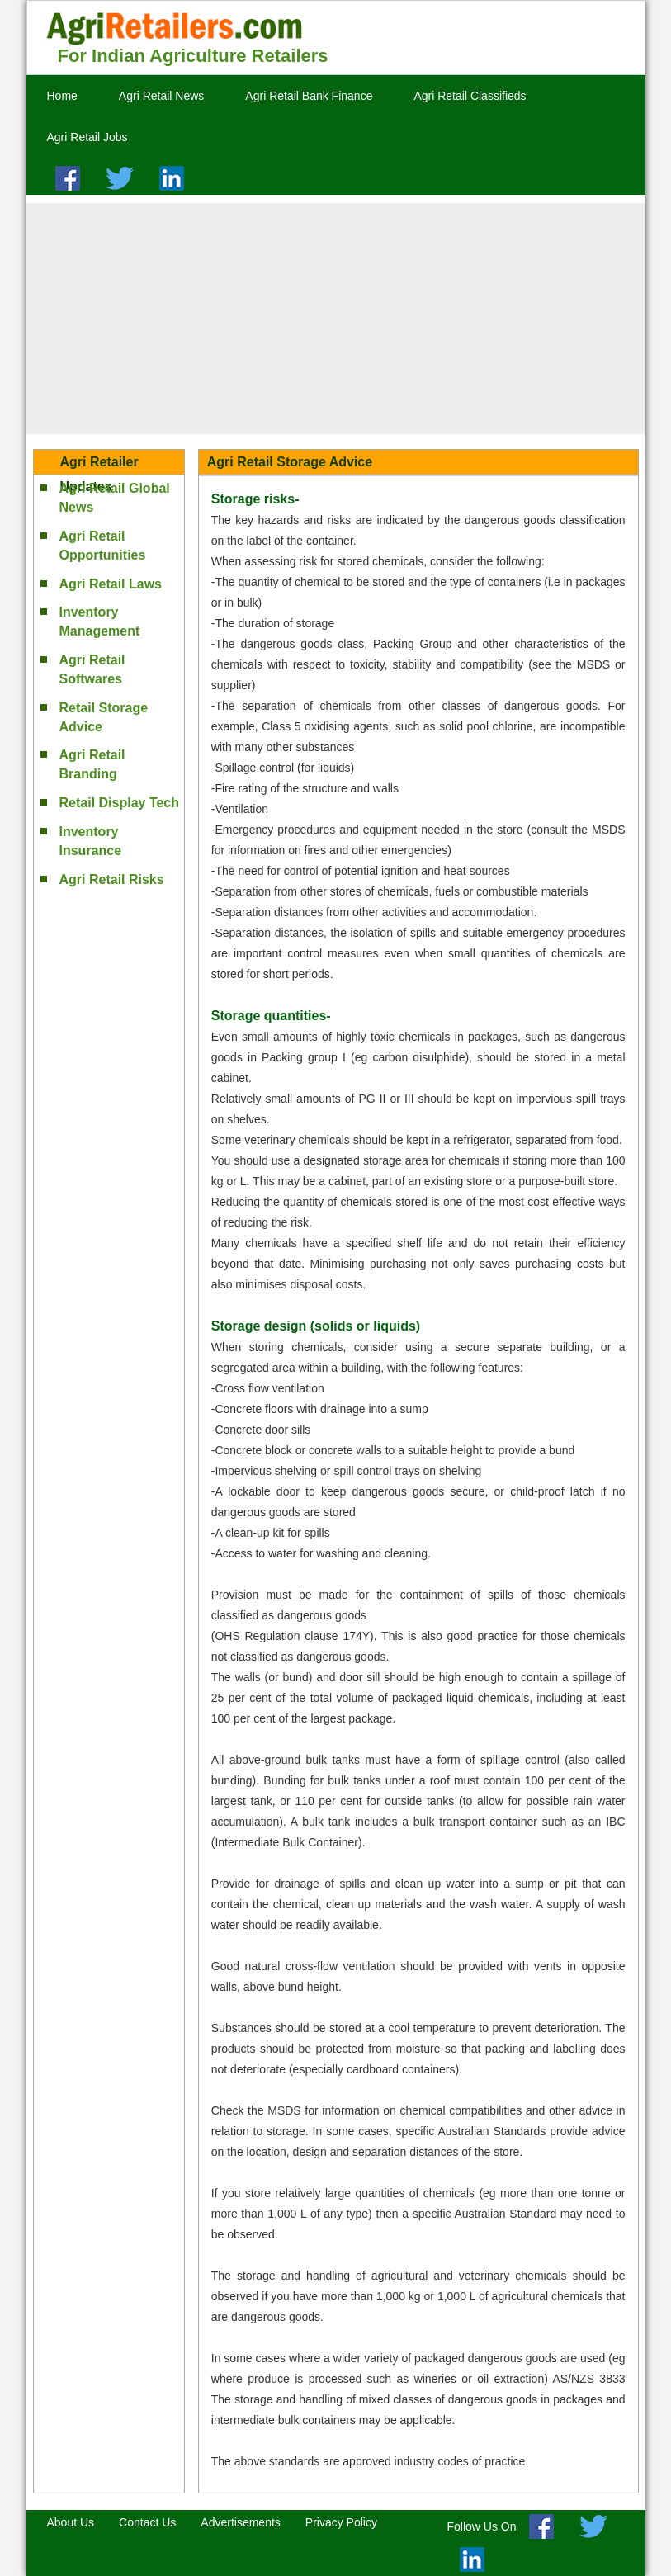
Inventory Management (99, 621)
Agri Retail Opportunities (102, 545)
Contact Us (147, 2522)
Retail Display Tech (119, 803)
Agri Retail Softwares (92, 669)
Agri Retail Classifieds (469, 95)
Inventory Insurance (90, 841)
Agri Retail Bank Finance (308, 95)
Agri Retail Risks (111, 879)
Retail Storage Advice (104, 717)
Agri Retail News (161, 95)
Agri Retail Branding (92, 764)
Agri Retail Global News (114, 497)
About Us (71, 2522)
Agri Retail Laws (110, 584)
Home (62, 95)
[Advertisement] (335, 318)
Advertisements (240, 2522)
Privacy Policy (341, 2522)
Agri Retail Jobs (87, 137)
